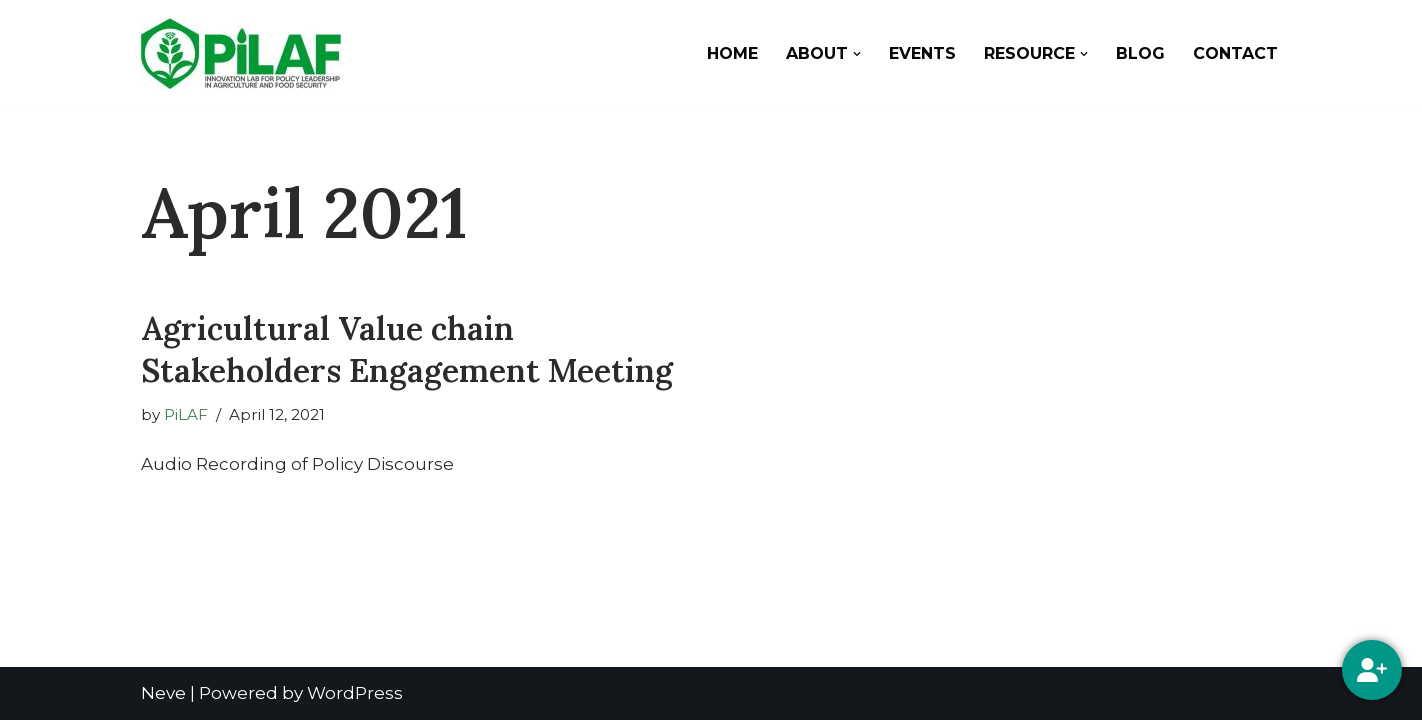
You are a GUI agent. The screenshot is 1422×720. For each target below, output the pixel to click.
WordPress (355, 693)
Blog (1140, 53)
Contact (1235, 53)
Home (732, 53)
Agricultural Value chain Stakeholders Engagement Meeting (407, 349)
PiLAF (186, 414)
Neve (163, 693)
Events (922, 53)
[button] (857, 54)
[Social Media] (1372, 670)
